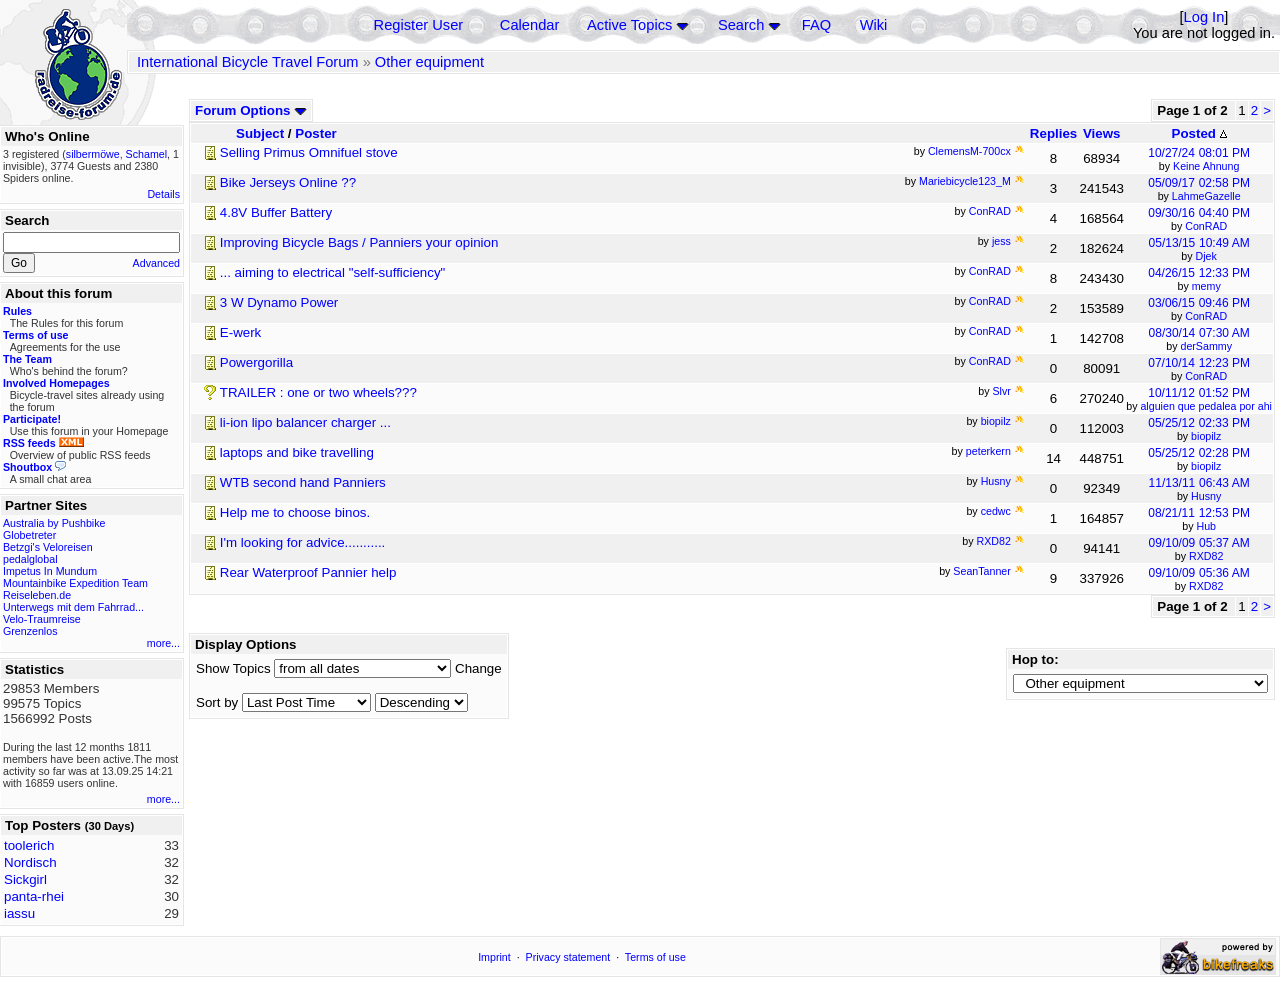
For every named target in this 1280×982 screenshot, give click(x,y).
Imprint (494, 957)
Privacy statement (568, 957)
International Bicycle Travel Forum (248, 62)
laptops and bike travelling (297, 452)
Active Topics (629, 25)
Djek (1206, 256)
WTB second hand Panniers (303, 482)
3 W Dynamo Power (279, 302)
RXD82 (1206, 556)
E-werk (240, 332)
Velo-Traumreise (42, 619)
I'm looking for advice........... (303, 542)
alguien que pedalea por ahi (1206, 406)
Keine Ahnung (1206, 166)
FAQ (816, 25)
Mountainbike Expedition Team (75, 583)
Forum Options (251, 110)
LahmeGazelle (1206, 196)
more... (163, 643)
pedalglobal (30, 559)
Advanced (156, 263)
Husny (1206, 496)
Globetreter (29, 535)
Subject (260, 133)
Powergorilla (256, 362)
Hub (1206, 526)
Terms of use (655, 957)
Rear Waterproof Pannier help (308, 572)
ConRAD (1206, 226)
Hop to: (1035, 659)
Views (1102, 133)
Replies (1053, 133)
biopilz (1206, 436)
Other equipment (429, 62)
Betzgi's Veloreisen (48, 547)
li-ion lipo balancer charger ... (305, 422)
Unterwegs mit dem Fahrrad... (73, 607)
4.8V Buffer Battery (276, 212)
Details (163, 194)
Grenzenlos (30, 631)
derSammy (1206, 346)
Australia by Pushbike (54, 523)
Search (741, 25)
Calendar (529, 25)
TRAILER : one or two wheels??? (318, 392)
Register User (419, 25)
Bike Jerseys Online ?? (288, 182)
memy (1206, 286)
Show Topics (233, 668)
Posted (1199, 133)
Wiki (874, 25)
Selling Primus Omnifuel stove (309, 152)
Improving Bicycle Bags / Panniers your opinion (359, 242)
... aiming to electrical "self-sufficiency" (333, 272)
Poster (315, 133)
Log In (1204, 17)
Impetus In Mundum (50, 571)
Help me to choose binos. (295, 512)
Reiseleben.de (37, 595)
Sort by (217, 702)
